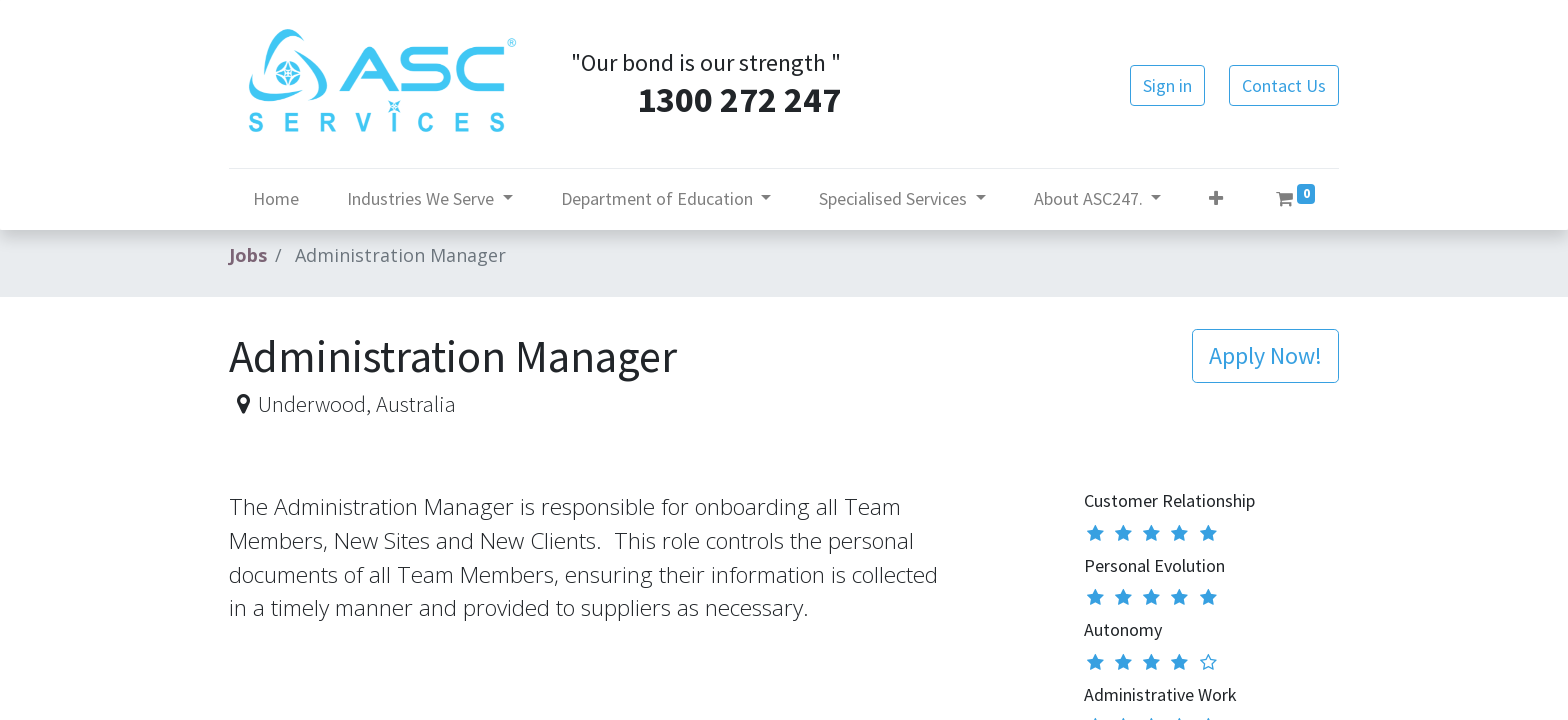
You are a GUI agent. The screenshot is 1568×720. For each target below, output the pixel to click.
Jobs (248, 255)
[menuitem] (276, 198)
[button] (1216, 198)
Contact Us (1284, 85)
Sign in (1167, 85)
